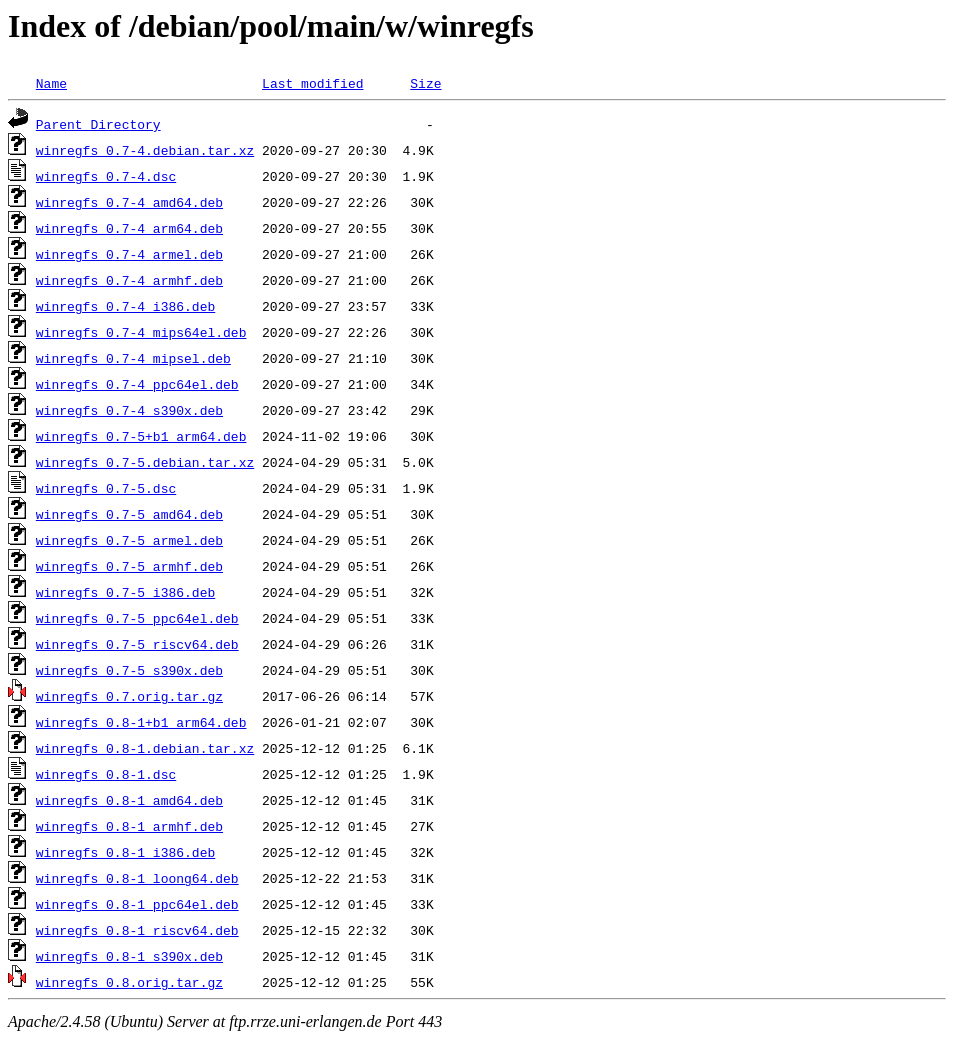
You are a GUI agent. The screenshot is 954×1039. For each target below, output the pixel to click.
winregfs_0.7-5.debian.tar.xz (145, 462)
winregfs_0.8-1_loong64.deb (137, 878)
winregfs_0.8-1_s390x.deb (129, 956)
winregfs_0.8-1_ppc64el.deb (137, 904)
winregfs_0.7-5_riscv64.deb (137, 644)
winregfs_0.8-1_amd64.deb (129, 800)
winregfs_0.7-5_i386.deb (125, 592)
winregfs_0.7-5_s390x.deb (129, 670)
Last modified (312, 83)
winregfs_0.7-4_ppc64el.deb (137, 384)
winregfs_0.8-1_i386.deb (125, 852)
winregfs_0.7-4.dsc (106, 176)
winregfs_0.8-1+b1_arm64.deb (141, 722)
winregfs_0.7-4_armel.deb (129, 254)
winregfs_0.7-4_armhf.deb (129, 280)
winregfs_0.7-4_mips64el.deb (141, 332)
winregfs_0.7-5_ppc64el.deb (137, 618)
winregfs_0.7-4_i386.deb (125, 306)
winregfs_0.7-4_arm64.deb (129, 228)
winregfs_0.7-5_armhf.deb (129, 566)
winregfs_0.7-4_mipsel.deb (133, 358)
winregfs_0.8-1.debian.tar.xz (145, 748)
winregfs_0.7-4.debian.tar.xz (145, 150)
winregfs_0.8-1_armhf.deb (129, 826)
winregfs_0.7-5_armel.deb (129, 540)
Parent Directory (98, 124)
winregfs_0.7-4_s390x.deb (129, 410)
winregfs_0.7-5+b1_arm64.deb (141, 436)
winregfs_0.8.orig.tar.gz (129, 982)
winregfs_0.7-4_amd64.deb (129, 202)
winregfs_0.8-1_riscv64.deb (137, 930)
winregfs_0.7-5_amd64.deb (129, 514)
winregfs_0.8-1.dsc (106, 774)
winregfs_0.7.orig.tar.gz (129, 696)
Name (51, 83)
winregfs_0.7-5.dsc (106, 488)
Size (425, 83)
